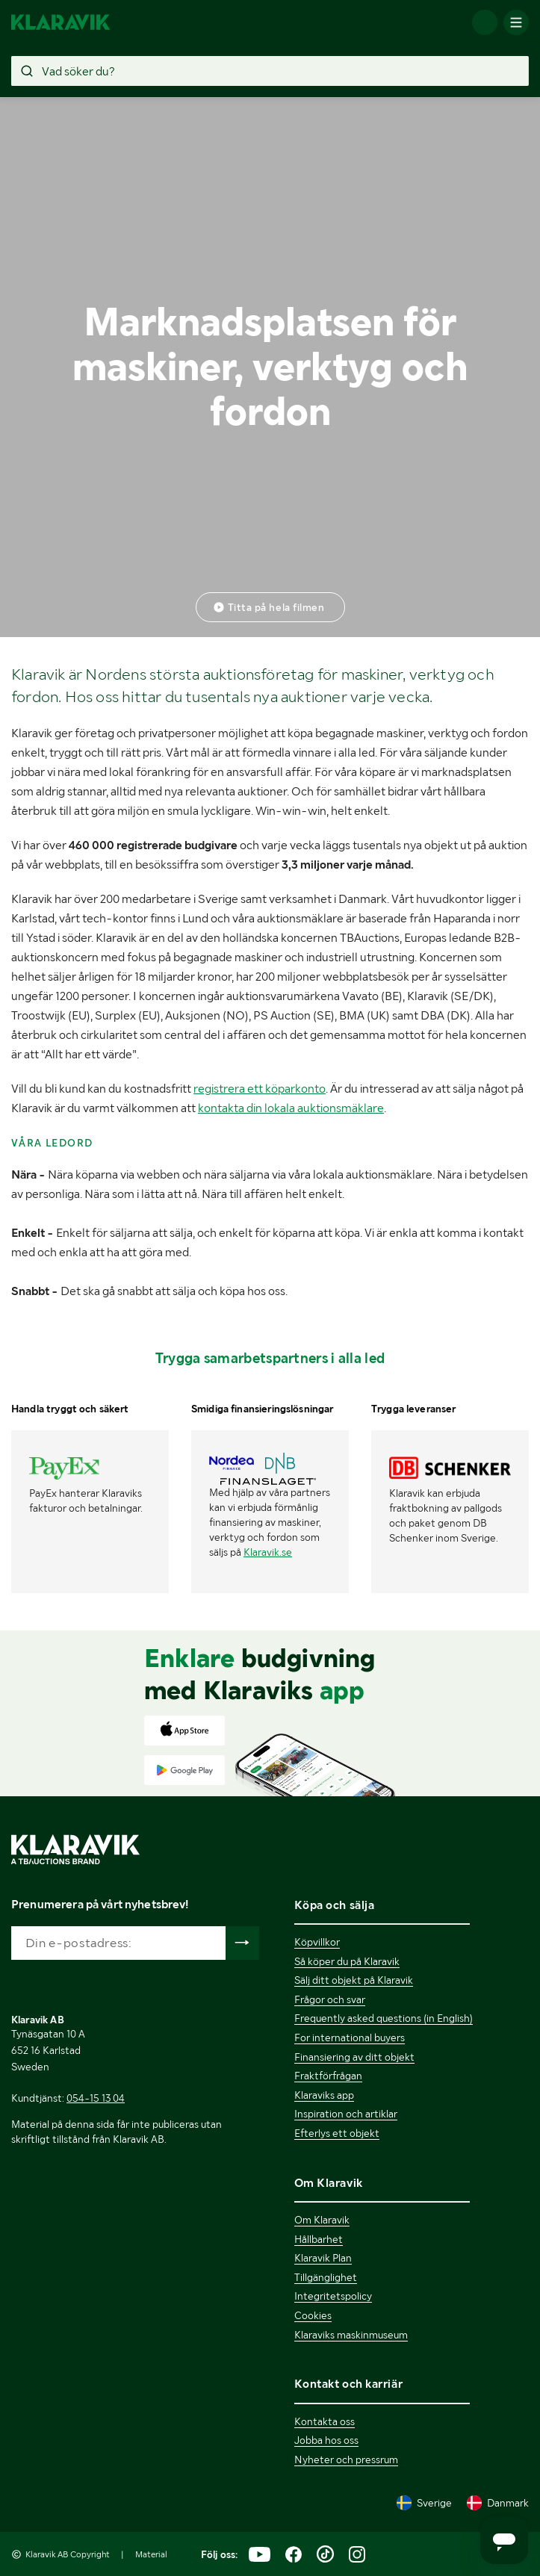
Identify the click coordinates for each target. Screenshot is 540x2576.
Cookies (313, 2315)
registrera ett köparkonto (259, 1088)
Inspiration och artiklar (345, 2114)
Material (151, 2554)
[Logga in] (484, 22)
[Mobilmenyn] (516, 22)
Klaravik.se (267, 1552)
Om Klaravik (322, 2220)
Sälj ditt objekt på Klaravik (353, 1980)
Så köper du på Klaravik (347, 1961)
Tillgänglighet (325, 2277)
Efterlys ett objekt (336, 2133)
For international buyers (349, 2037)
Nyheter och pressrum (346, 2459)
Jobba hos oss (326, 2440)
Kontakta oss (324, 2421)
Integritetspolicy (333, 2296)
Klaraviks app (324, 2095)
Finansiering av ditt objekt (354, 2057)
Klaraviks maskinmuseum (351, 2335)
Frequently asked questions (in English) (383, 2018)
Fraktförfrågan (328, 2076)
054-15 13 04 (95, 2098)
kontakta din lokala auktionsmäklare (291, 1108)
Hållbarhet (318, 2239)
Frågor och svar (329, 1999)
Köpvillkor (317, 1942)
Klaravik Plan (323, 2258)
